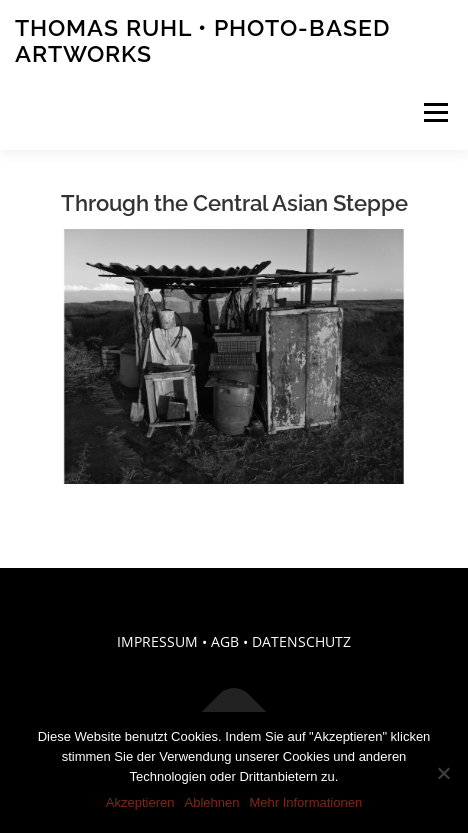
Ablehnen (211, 802)
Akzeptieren (140, 802)
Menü (434, 112)
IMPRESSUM (157, 641)
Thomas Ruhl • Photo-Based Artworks (202, 40)
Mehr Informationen (305, 802)
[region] (234, 356)
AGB (225, 641)
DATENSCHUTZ (301, 641)
